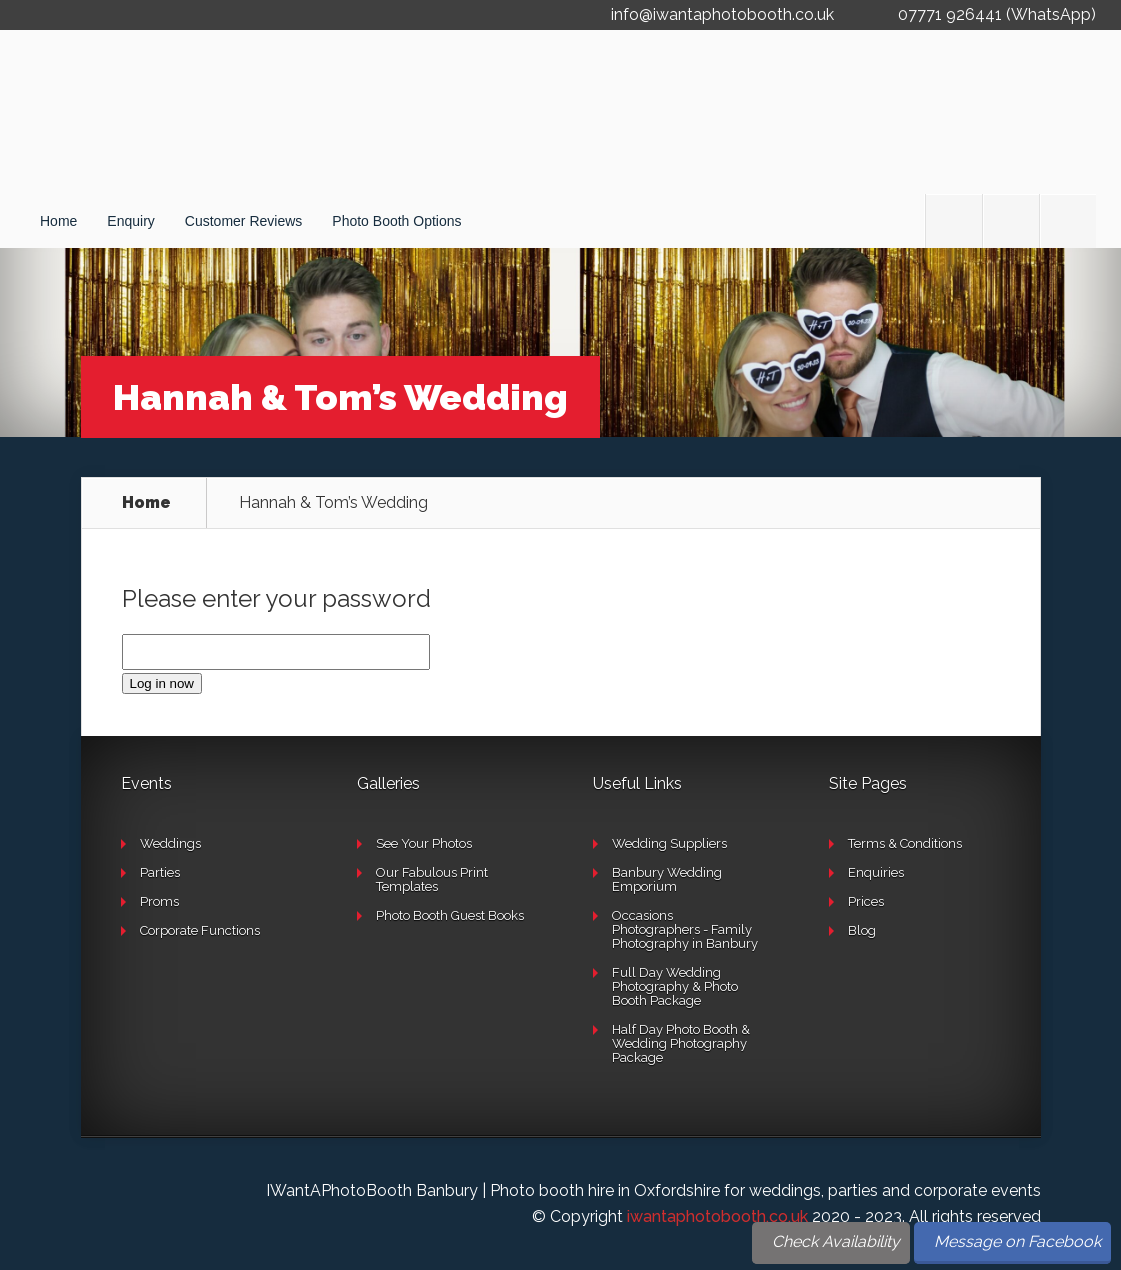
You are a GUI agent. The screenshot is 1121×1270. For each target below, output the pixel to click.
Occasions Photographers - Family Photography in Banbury (685, 929)
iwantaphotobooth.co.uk (717, 1216)
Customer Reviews (243, 221)
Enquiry (130, 221)
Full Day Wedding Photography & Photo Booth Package (675, 986)
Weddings (170, 843)
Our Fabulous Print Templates (432, 879)
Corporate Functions (200, 930)
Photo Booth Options (396, 221)
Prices (866, 901)
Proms (159, 901)
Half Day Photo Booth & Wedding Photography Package (681, 1043)
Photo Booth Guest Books (450, 915)
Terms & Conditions (905, 843)
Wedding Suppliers (669, 843)
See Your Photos (424, 843)
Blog (862, 930)
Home (58, 221)
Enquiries (876, 872)
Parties (160, 872)
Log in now (162, 683)
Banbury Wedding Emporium (667, 879)
